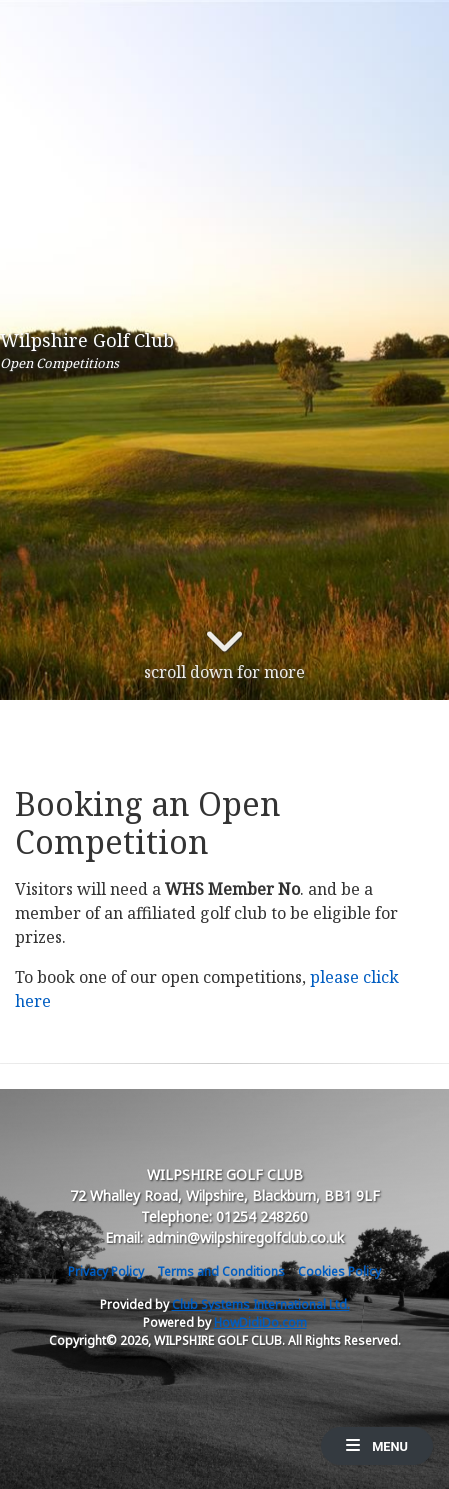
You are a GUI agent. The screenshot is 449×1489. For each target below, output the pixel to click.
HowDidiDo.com (260, 1322)
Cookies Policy (339, 1271)
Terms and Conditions (221, 1271)
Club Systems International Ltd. (261, 1304)
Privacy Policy (106, 1271)
